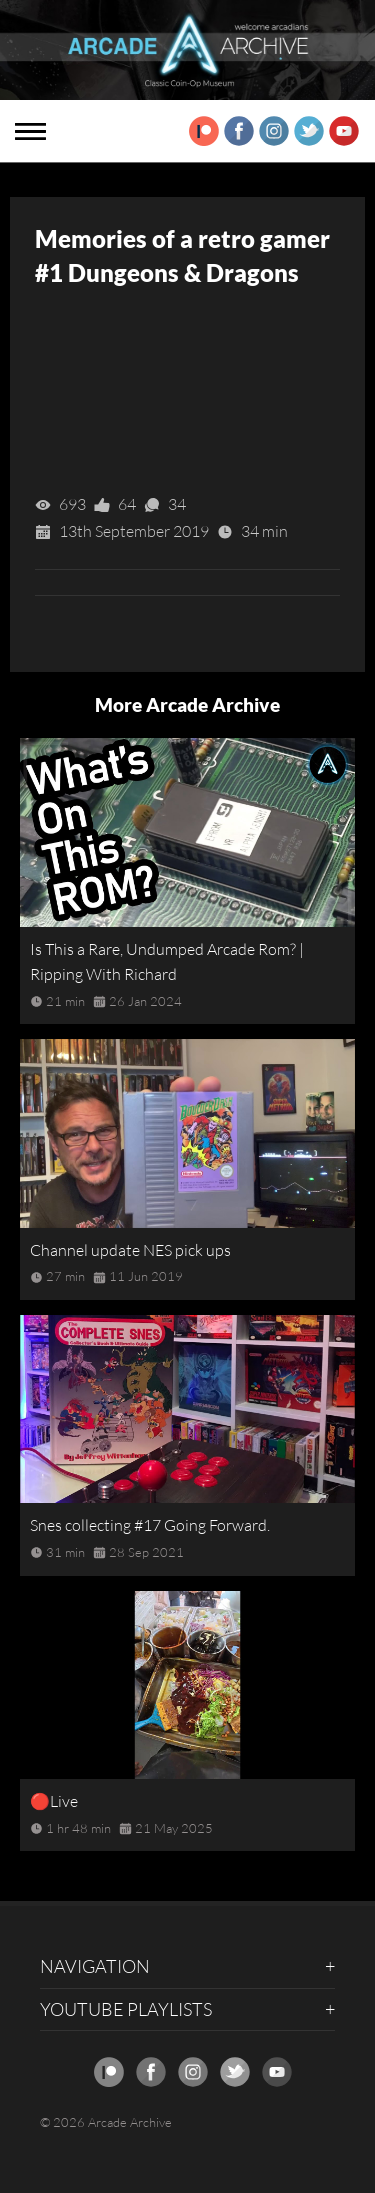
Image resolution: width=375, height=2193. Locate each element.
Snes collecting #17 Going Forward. (150, 1525)
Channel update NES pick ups (130, 1250)
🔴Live (54, 1801)
